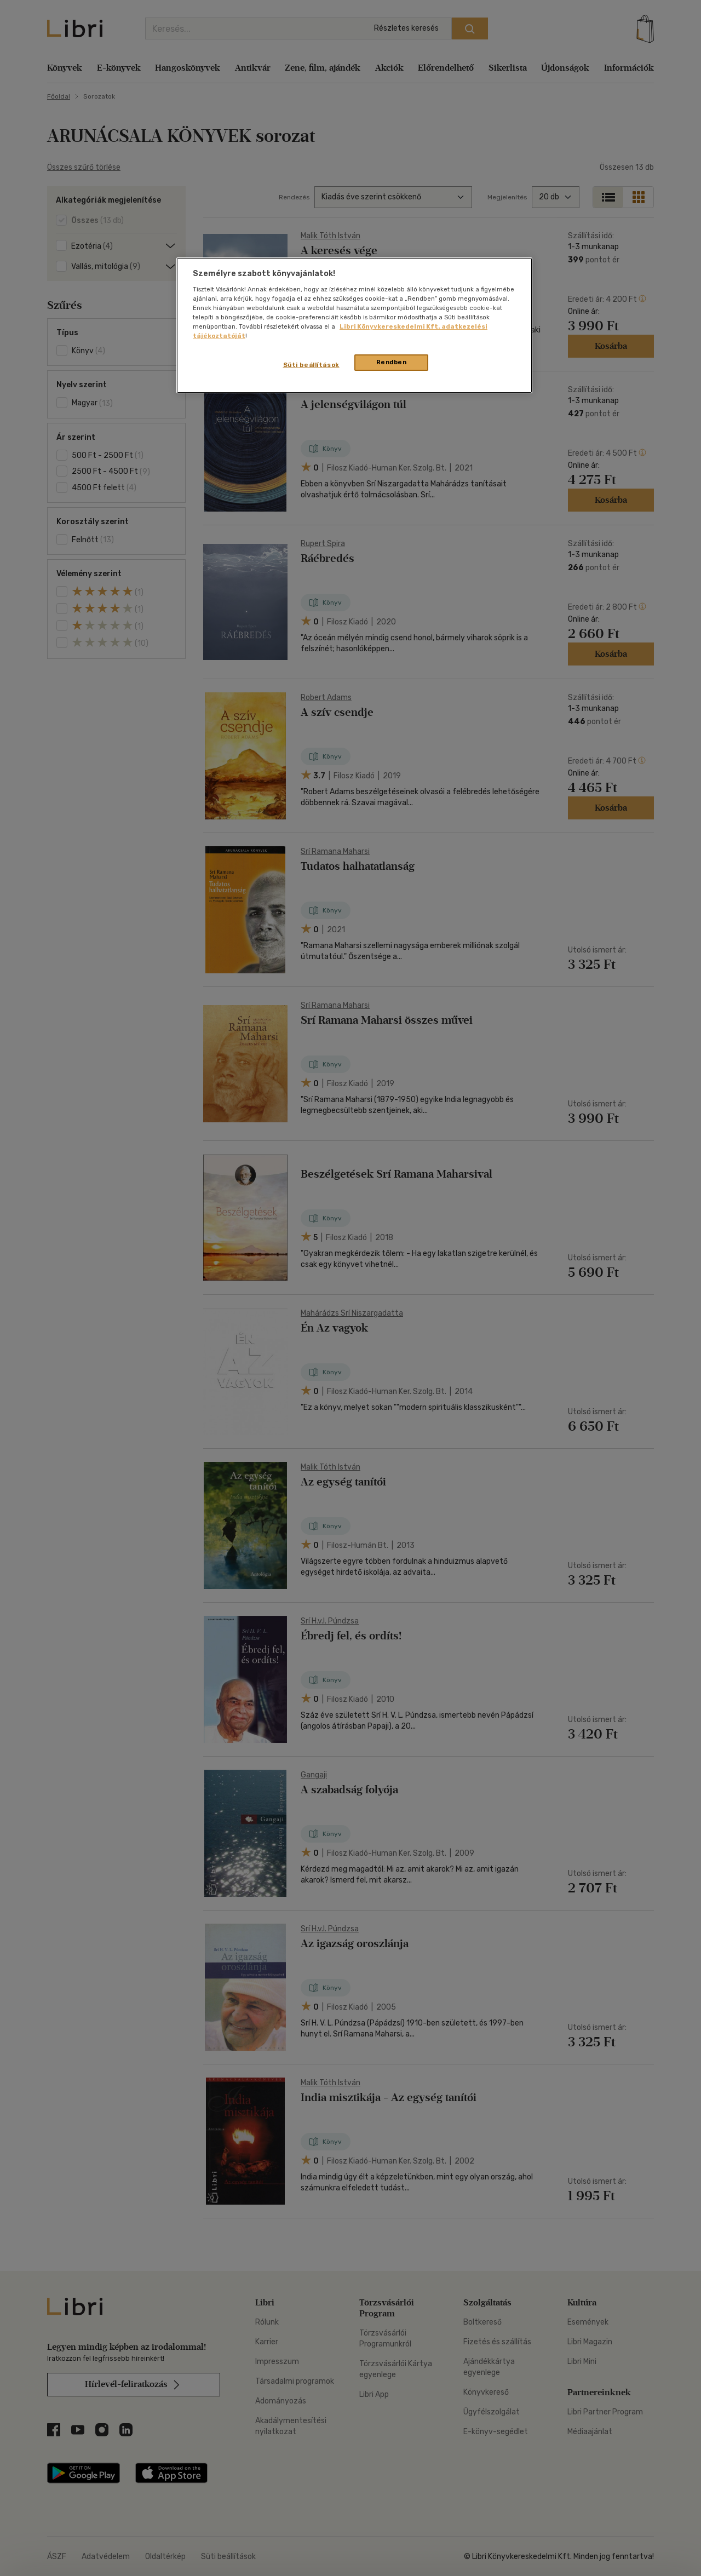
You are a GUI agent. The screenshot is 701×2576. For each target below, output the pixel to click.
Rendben (391, 362)
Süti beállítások (311, 365)
